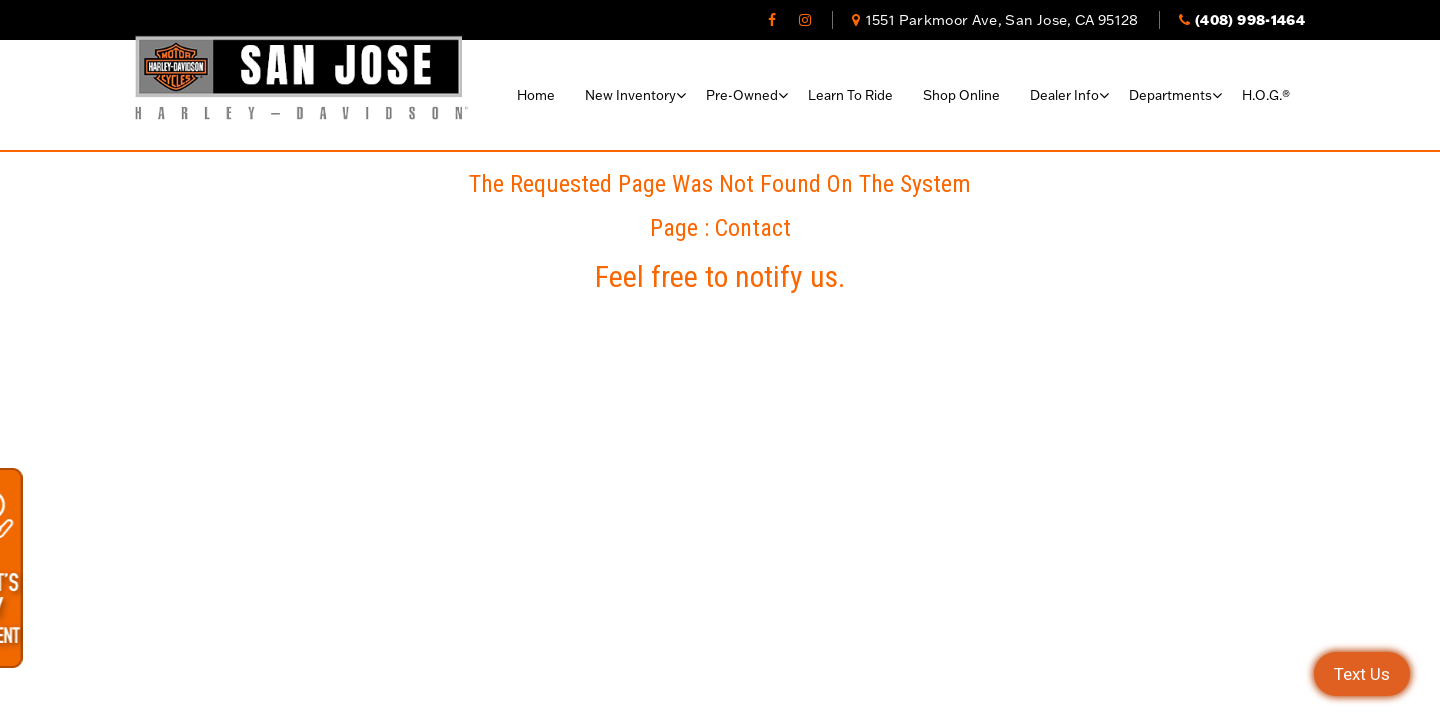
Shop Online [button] (961, 95)
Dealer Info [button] (1064, 95)
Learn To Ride (850, 95)
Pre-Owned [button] (742, 95)
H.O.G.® (1266, 95)
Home (536, 95)
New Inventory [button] (630, 95)
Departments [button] (1170, 95)
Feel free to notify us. (720, 276)
